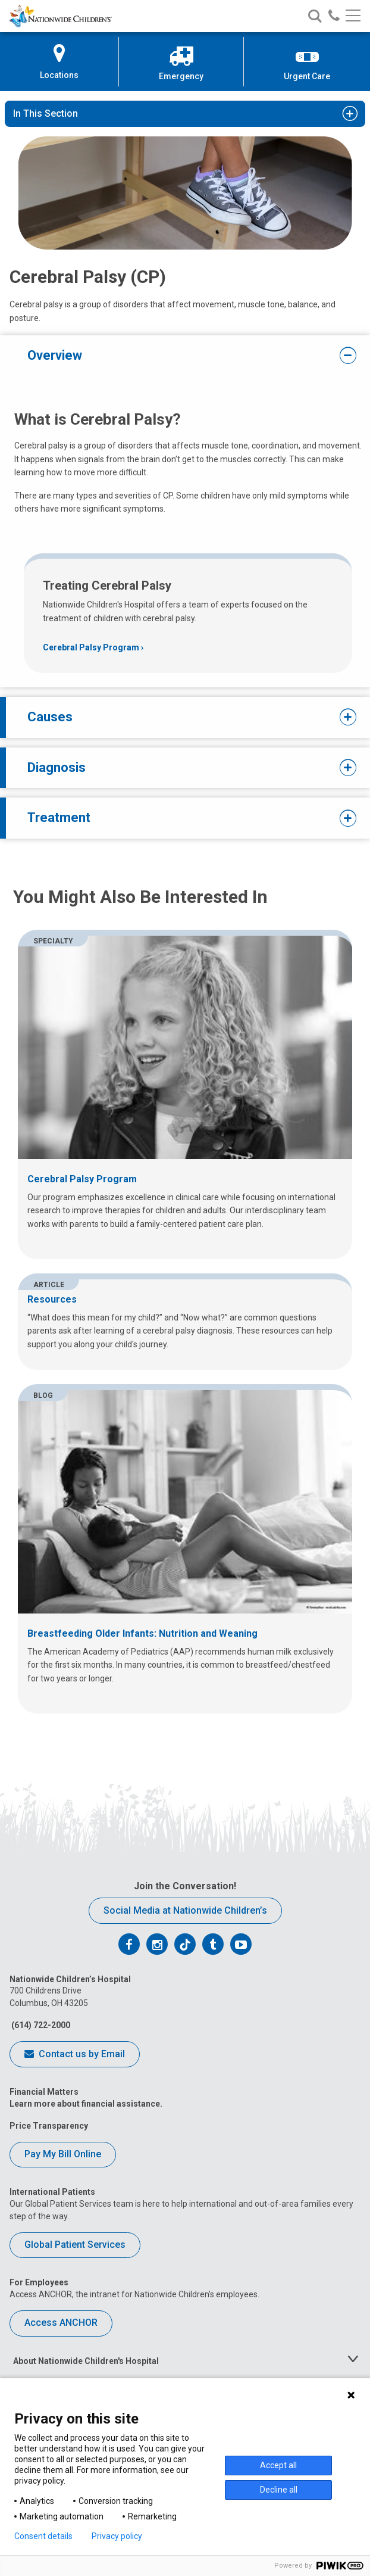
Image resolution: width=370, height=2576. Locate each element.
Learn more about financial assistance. (86, 2103)
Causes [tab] (176, 717)
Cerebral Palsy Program (91, 647)
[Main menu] (353, 16)
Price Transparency (49, 2125)
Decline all (278, 2489)
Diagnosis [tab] (176, 768)
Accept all (278, 2465)
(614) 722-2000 (40, 2025)
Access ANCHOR (61, 2322)
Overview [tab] (176, 356)
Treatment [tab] (176, 818)
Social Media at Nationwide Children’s (185, 1910)
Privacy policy (117, 2536)
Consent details (43, 2536)
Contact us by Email (74, 2054)
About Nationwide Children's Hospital (86, 2361)
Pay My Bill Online (62, 2154)
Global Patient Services (75, 2244)
